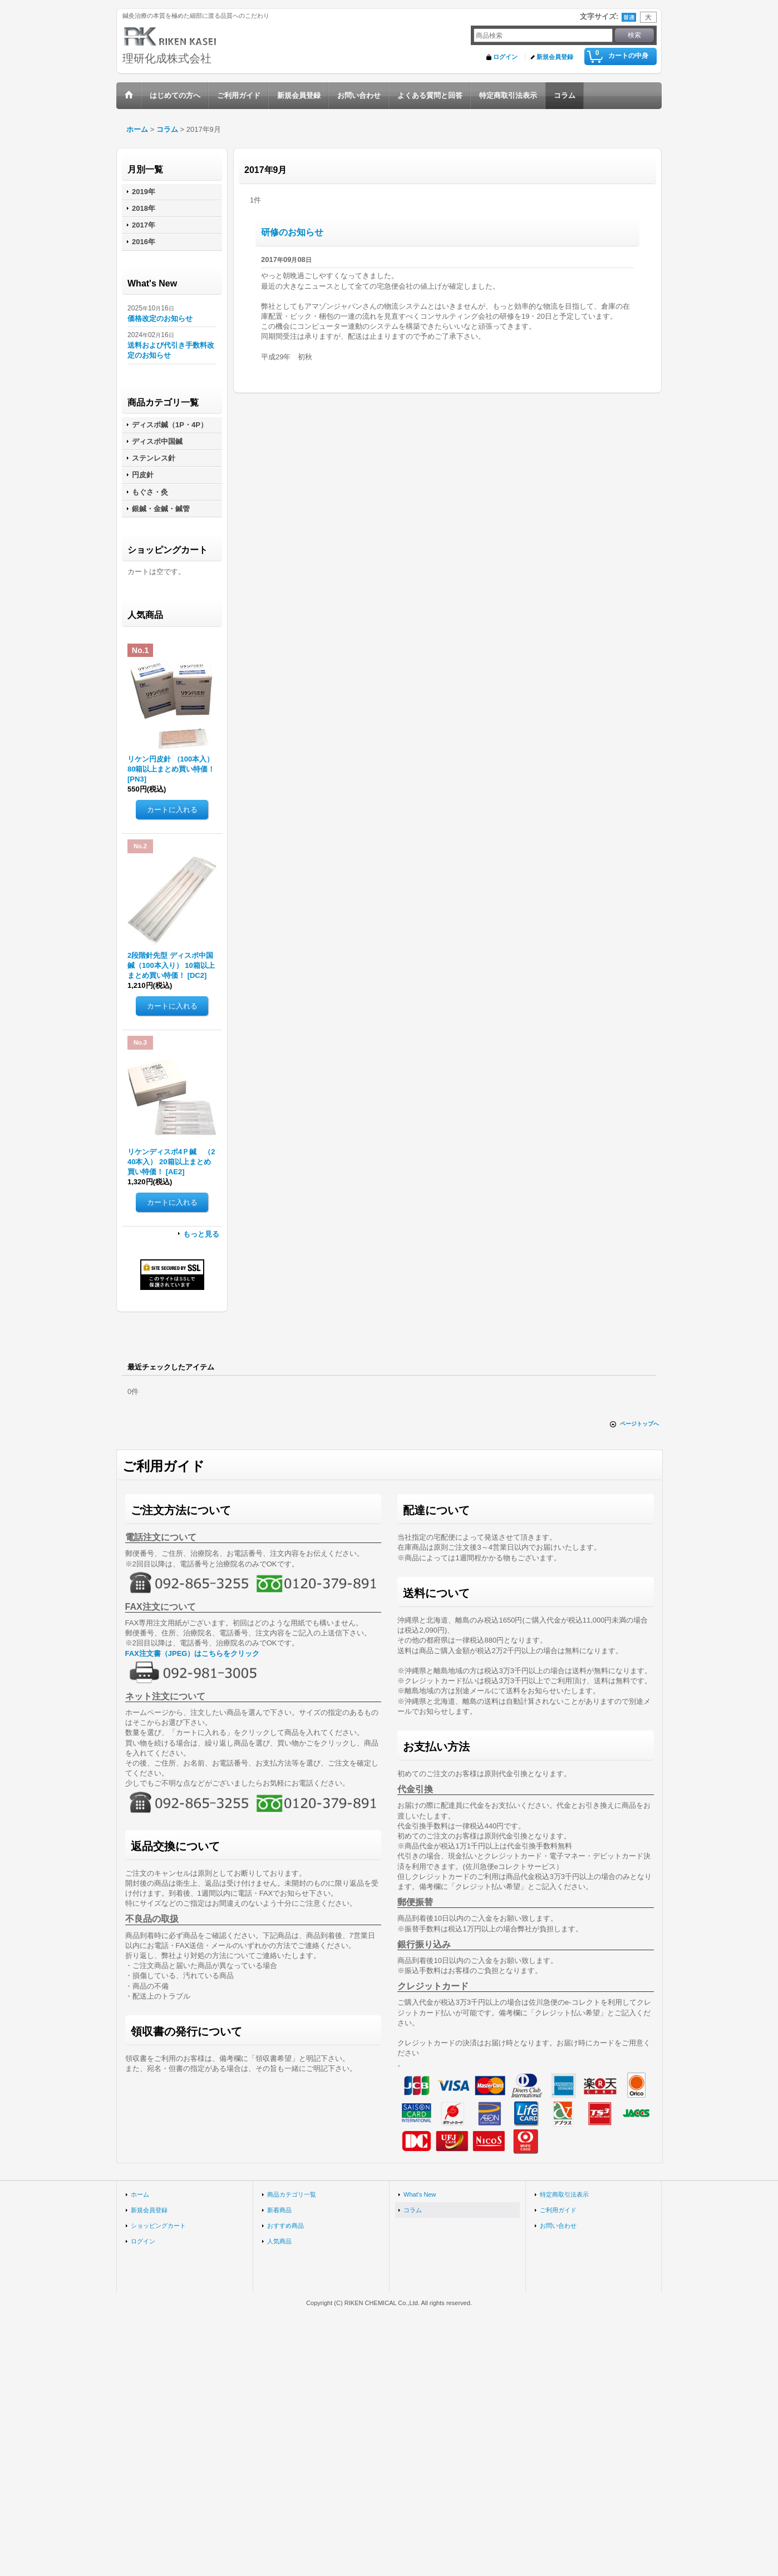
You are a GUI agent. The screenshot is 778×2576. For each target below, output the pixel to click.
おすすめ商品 (285, 2225)
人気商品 (279, 2241)
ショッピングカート (158, 2225)
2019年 (143, 191)
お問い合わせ (558, 2225)
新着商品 (279, 2210)
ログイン (505, 56)
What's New (419, 2194)
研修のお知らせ (292, 232)
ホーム (140, 2194)
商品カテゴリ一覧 (291, 2194)
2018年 (143, 208)
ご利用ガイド (558, 2210)
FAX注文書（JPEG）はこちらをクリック (192, 1653)
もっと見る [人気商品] (201, 1234)
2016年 (143, 242)
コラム (412, 2210)
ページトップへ (639, 1424)
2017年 (143, 225)
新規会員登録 (554, 56)
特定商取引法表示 (564, 2194)
